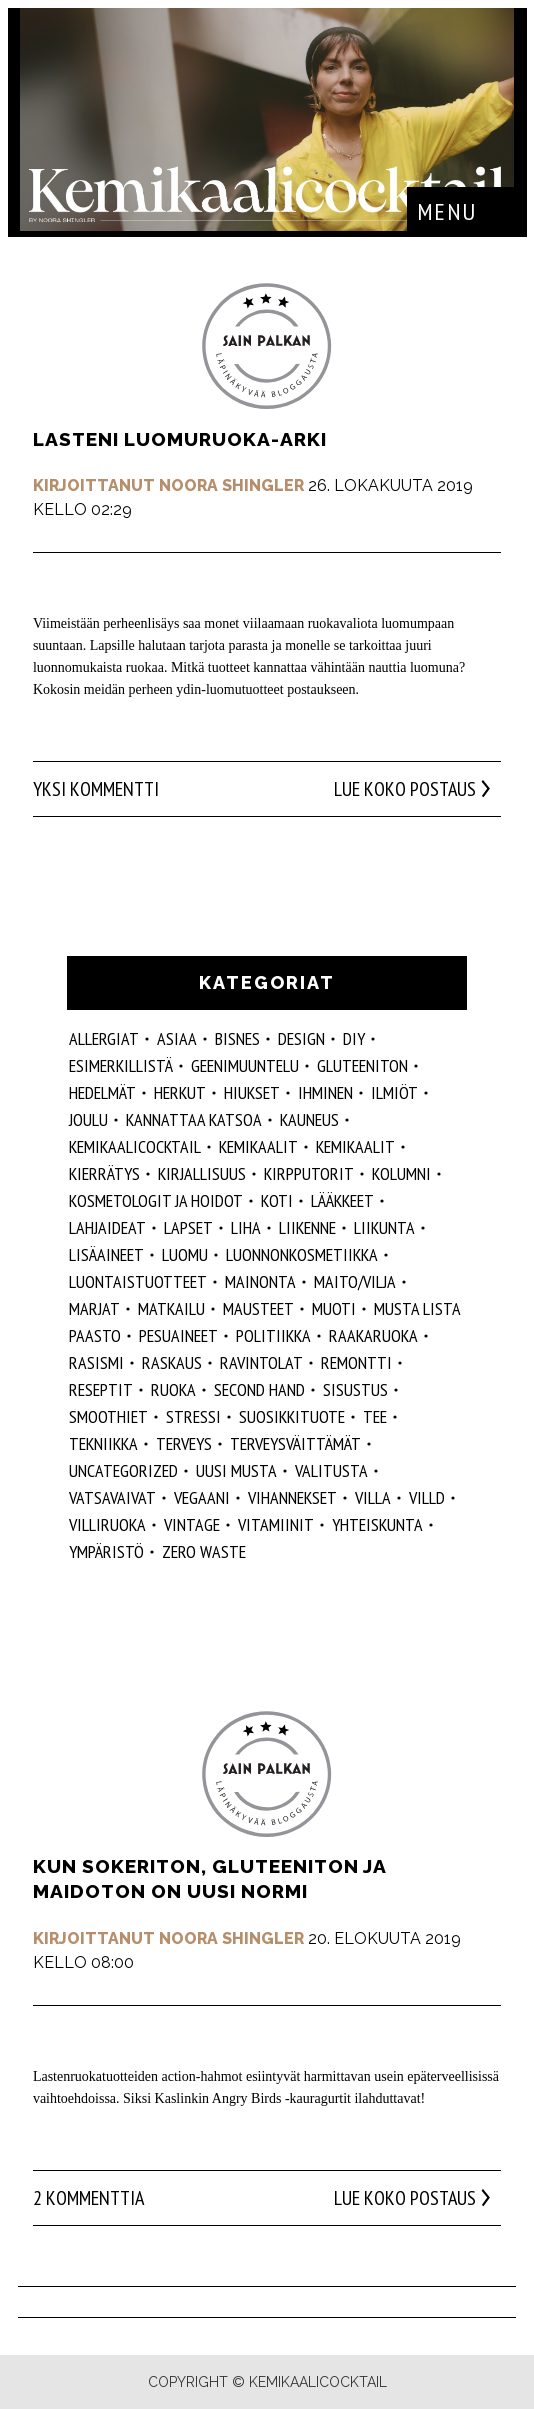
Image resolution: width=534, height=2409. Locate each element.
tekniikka (103, 1443)
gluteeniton (362, 1065)
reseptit (101, 1389)
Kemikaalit (258, 1146)
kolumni (401, 1173)
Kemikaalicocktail (135, 1146)
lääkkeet (342, 1200)
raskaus (172, 1362)
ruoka (173, 1389)
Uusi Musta (236, 1470)
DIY (354, 1038)
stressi (193, 1416)
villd (427, 1497)
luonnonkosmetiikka (302, 1254)
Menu (447, 211)
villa (373, 1497)
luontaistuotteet (138, 1281)
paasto (95, 1335)
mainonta (260, 1281)
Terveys (184, 1443)
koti (277, 1200)
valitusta (331, 1470)
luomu (185, 1254)
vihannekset (292, 1497)
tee (375, 1416)
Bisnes (237, 1038)
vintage (192, 1524)
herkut (180, 1092)
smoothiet (108, 1416)
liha (246, 1227)
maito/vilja (355, 1281)
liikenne (307, 1227)
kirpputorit (309, 1173)
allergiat (104, 1038)
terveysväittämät (295, 1443)
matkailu (171, 1308)
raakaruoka (373, 1335)
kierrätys (104, 1173)
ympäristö (106, 1551)
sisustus (355, 1389)
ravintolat (261, 1362)
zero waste (204, 1551)
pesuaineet (178, 1335)
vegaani (202, 1497)
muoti (334, 1308)
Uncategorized (123, 1470)
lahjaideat (107, 1227)
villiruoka (107, 1524)
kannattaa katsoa (194, 1119)
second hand (259, 1389)
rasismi (96, 1362)
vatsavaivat (112, 1497)
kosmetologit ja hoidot (156, 1200)
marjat (94, 1308)
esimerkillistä (121, 1065)
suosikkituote (292, 1416)
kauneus (309, 1119)
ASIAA (177, 1038)
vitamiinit (276, 1524)
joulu (88, 1119)
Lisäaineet (106, 1254)
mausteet (258, 1308)
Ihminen (325, 1092)
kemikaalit (355, 1146)
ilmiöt (394, 1092)
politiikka (273, 1335)
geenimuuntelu (245, 1065)
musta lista (417, 1308)
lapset (188, 1227)
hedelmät (102, 1092)
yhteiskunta (377, 1524)
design (301, 1038)
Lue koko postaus (405, 789)
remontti (356, 1362)
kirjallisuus (202, 1173)
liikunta (384, 1227)
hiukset (252, 1092)
